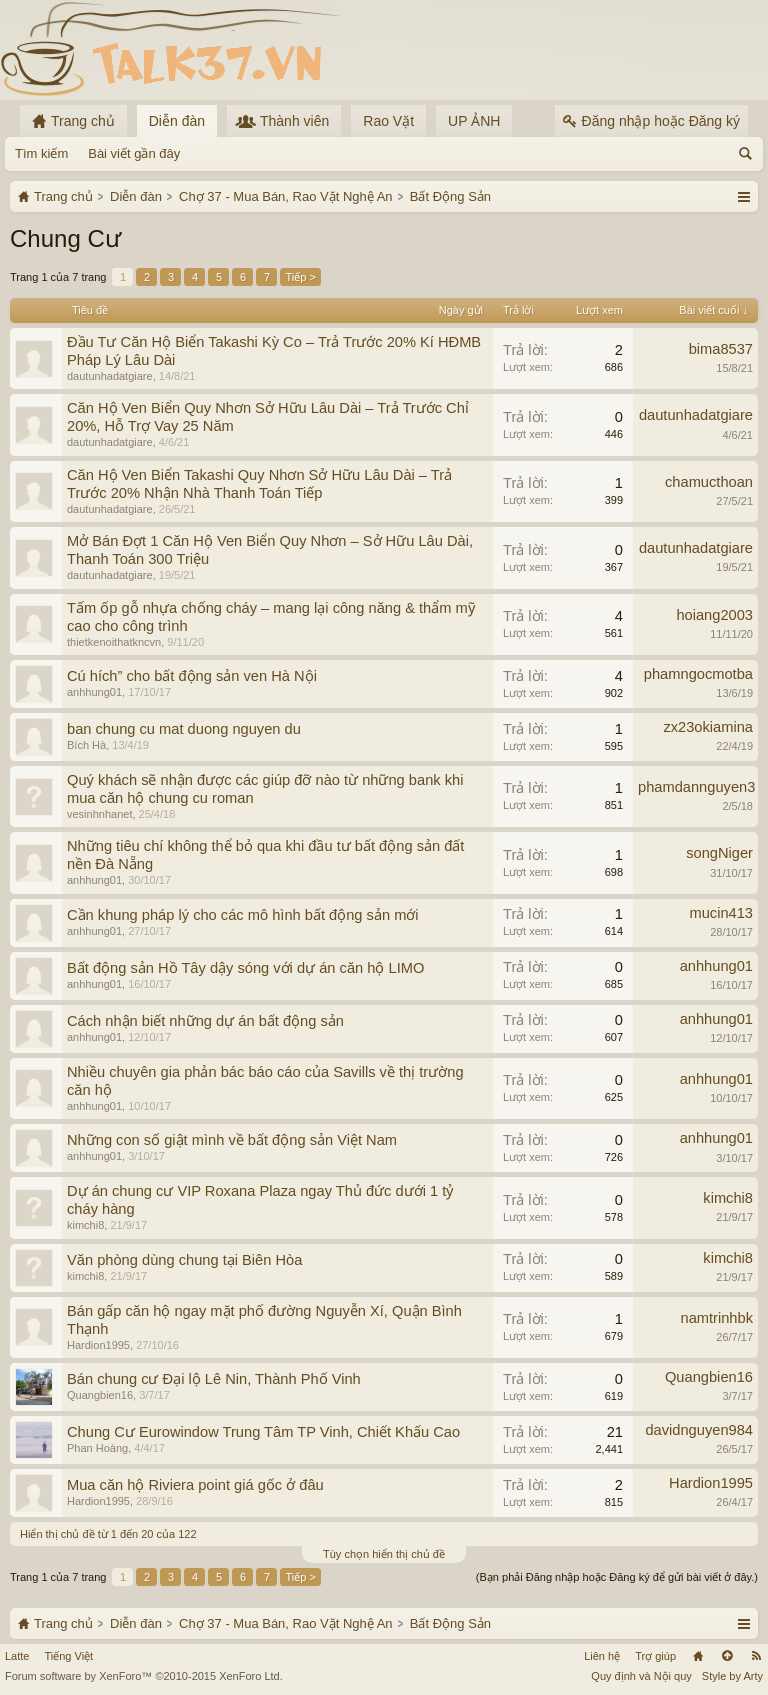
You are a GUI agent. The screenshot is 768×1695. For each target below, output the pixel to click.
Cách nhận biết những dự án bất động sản (205, 1021)
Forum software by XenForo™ (144, 1676)
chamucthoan (709, 482)
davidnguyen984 (699, 1430)
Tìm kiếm (41, 153)
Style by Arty (732, 1676)
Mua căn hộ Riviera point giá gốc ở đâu (195, 1485)
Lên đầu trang (727, 1656)
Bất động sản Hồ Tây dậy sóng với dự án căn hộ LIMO (245, 968)
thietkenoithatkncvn (114, 642)
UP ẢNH (474, 121)
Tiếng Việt (68, 1656)
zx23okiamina (708, 727)
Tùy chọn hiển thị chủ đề (384, 1554)
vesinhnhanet (99, 814)
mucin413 (721, 913)
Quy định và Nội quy (641, 1676)
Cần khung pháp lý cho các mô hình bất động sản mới (243, 915)
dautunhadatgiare (110, 376)
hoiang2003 (714, 615)
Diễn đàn (177, 121)
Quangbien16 (100, 1395)
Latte (17, 1656)
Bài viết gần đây (134, 153)
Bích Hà (86, 745)
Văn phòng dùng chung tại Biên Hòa (184, 1260)
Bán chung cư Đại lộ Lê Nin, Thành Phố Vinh (214, 1379)
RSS (756, 1656)
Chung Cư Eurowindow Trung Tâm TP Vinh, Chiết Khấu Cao (263, 1432)
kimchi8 (85, 1225)
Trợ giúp (655, 1656)
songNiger (719, 853)
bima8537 (721, 349)
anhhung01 (94, 692)
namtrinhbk (716, 1318)
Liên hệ (602, 1656)
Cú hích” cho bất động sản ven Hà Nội (192, 676)
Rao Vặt (388, 121)
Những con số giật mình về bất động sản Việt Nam (232, 1140)
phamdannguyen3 (696, 787)
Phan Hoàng (97, 1448)
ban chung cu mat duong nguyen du (184, 729)
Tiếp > (300, 277)
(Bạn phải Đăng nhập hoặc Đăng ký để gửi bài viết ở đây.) (617, 1577)
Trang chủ (698, 1656)
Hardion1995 (98, 1345)
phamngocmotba (698, 674)
